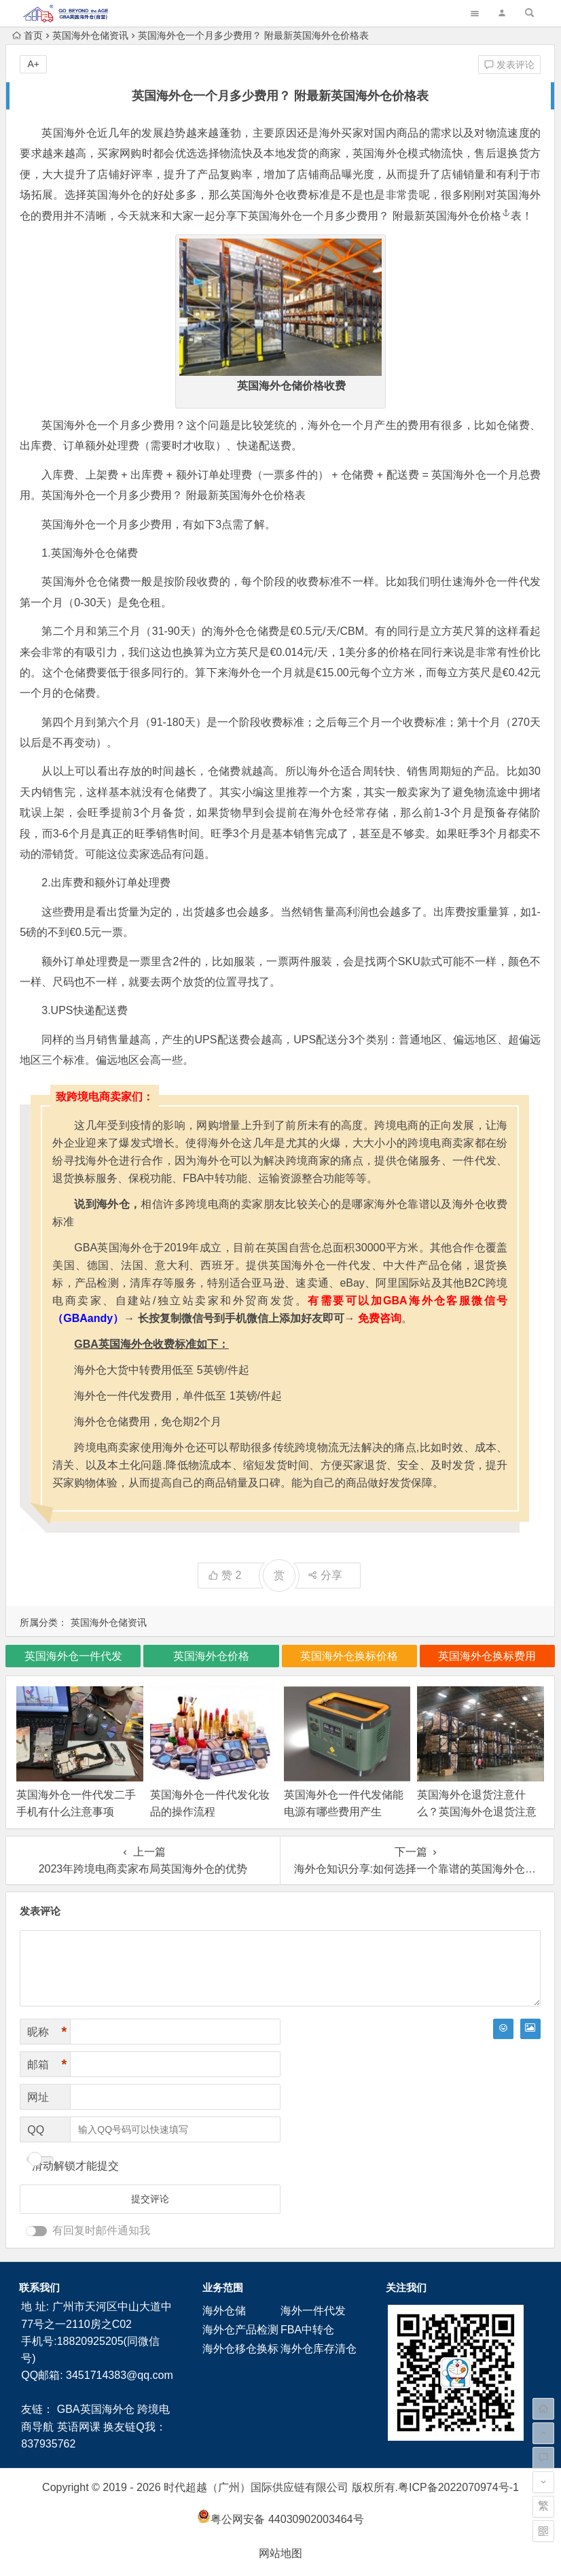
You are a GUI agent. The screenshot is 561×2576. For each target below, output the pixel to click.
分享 (325, 1575)
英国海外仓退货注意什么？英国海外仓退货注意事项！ (477, 1811)
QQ (35, 2130)
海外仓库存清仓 (318, 2348)
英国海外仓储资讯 (90, 35)
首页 (27, 35)
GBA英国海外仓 (95, 2409)
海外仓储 (224, 2310)
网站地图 (280, 2553)
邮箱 (47, 2064)
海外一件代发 (313, 2310)
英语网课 (79, 2427)
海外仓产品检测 (240, 2329)
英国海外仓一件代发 (73, 1656)
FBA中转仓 (307, 2329)
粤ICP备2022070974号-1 (458, 2487)
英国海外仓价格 (468, 216)
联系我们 (39, 2287)
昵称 (47, 2031)
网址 (38, 2097)
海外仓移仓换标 (240, 2348)
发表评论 (509, 64)
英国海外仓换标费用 (487, 1656)
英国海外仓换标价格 (349, 1656)
